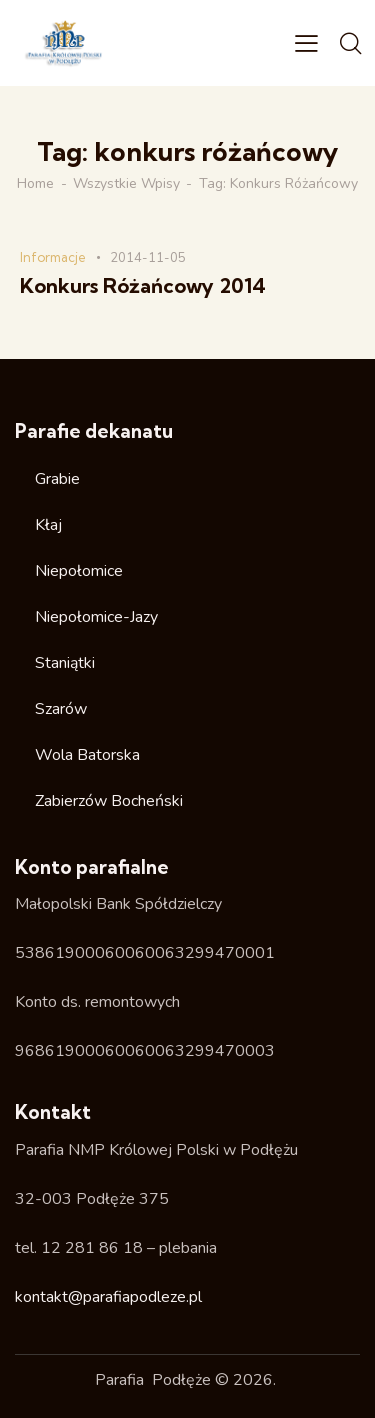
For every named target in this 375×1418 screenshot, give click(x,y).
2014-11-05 (148, 258)
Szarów (61, 709)
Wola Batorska (87, 755)
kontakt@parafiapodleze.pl (108, 1297)
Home (35, 184)
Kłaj (48, 525)
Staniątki (65, 663)
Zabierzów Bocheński (109, 801)
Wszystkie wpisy (126, 184)
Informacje (53, 257)
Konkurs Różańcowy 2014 (143, 286)
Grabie (57, 479)
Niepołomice (79, 571)
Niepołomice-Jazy (96, 617)
